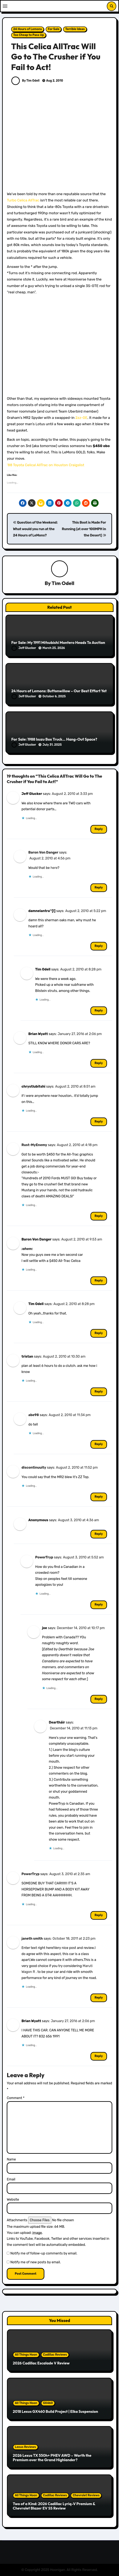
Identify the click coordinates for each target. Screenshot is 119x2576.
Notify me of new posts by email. (35, 2262)
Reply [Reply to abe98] (99, 1444)
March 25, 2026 (53, 648)
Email (11, 2179)
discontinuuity (33, 1467)
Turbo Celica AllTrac (23, 200)
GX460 (48, 2403)
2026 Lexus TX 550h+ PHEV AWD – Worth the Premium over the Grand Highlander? (52, 2457)
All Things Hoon (26, 2354)
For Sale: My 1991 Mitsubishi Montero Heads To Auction (58, 642)
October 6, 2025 (54, 696)
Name (11, 2159)
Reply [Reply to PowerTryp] (99, 1604)
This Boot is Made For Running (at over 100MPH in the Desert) (84, 528)
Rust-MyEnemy (34, 1145)
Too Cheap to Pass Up (28, 35)
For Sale (53, 29)
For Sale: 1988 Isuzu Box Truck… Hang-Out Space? (54, 739)
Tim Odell (63, 583)
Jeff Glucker (24, 648)
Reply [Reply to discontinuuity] (99, 1496)
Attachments (17, 2220)
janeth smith (32, 1939)
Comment (15, 2098)
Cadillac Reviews (55, 2354)
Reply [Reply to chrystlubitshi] (99, 1121)
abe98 (33, 1415)
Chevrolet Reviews (86, 2495)
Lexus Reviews (25, 2447)
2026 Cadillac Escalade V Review (41, 2363)
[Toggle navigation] (5, 6)
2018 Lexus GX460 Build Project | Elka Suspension (55, 2411)
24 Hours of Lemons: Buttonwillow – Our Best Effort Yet (59, 690)
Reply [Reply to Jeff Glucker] (99, 829)
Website (13, 2199)
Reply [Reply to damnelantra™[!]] (99, 946)
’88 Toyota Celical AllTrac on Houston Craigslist (45, 465)
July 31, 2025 (52, 745)
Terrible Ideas (75, 29)
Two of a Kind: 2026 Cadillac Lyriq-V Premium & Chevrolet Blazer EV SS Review (54, 2506)
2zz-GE (81, 418)
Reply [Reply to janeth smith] (99, 1997)
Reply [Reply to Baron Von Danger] (99, 887)
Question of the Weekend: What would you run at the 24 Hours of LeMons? (35, 528)
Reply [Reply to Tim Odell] (99, 1010)
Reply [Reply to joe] (99, 1699)
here (53, 868)
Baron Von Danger (43, 852)
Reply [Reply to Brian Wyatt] (99, 1063)
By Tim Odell (25, 80)
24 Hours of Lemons (27, 29)
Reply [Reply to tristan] (99, 1391)
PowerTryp (44, 1557)
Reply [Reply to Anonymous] (99, 1534)
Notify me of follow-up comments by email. (43, 2253)
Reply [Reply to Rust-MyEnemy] (99, 1216)
